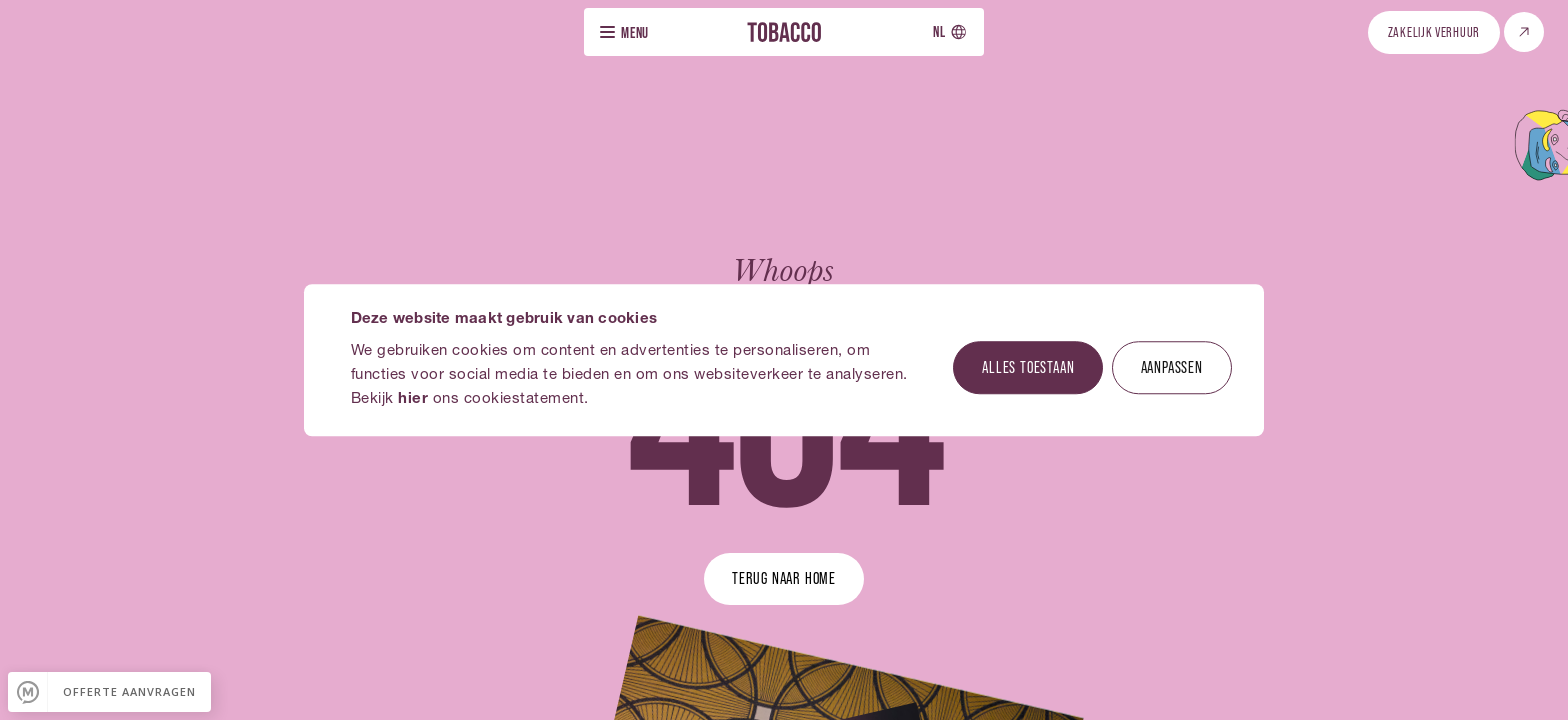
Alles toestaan (1028, 366)
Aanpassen (1172, 366)
